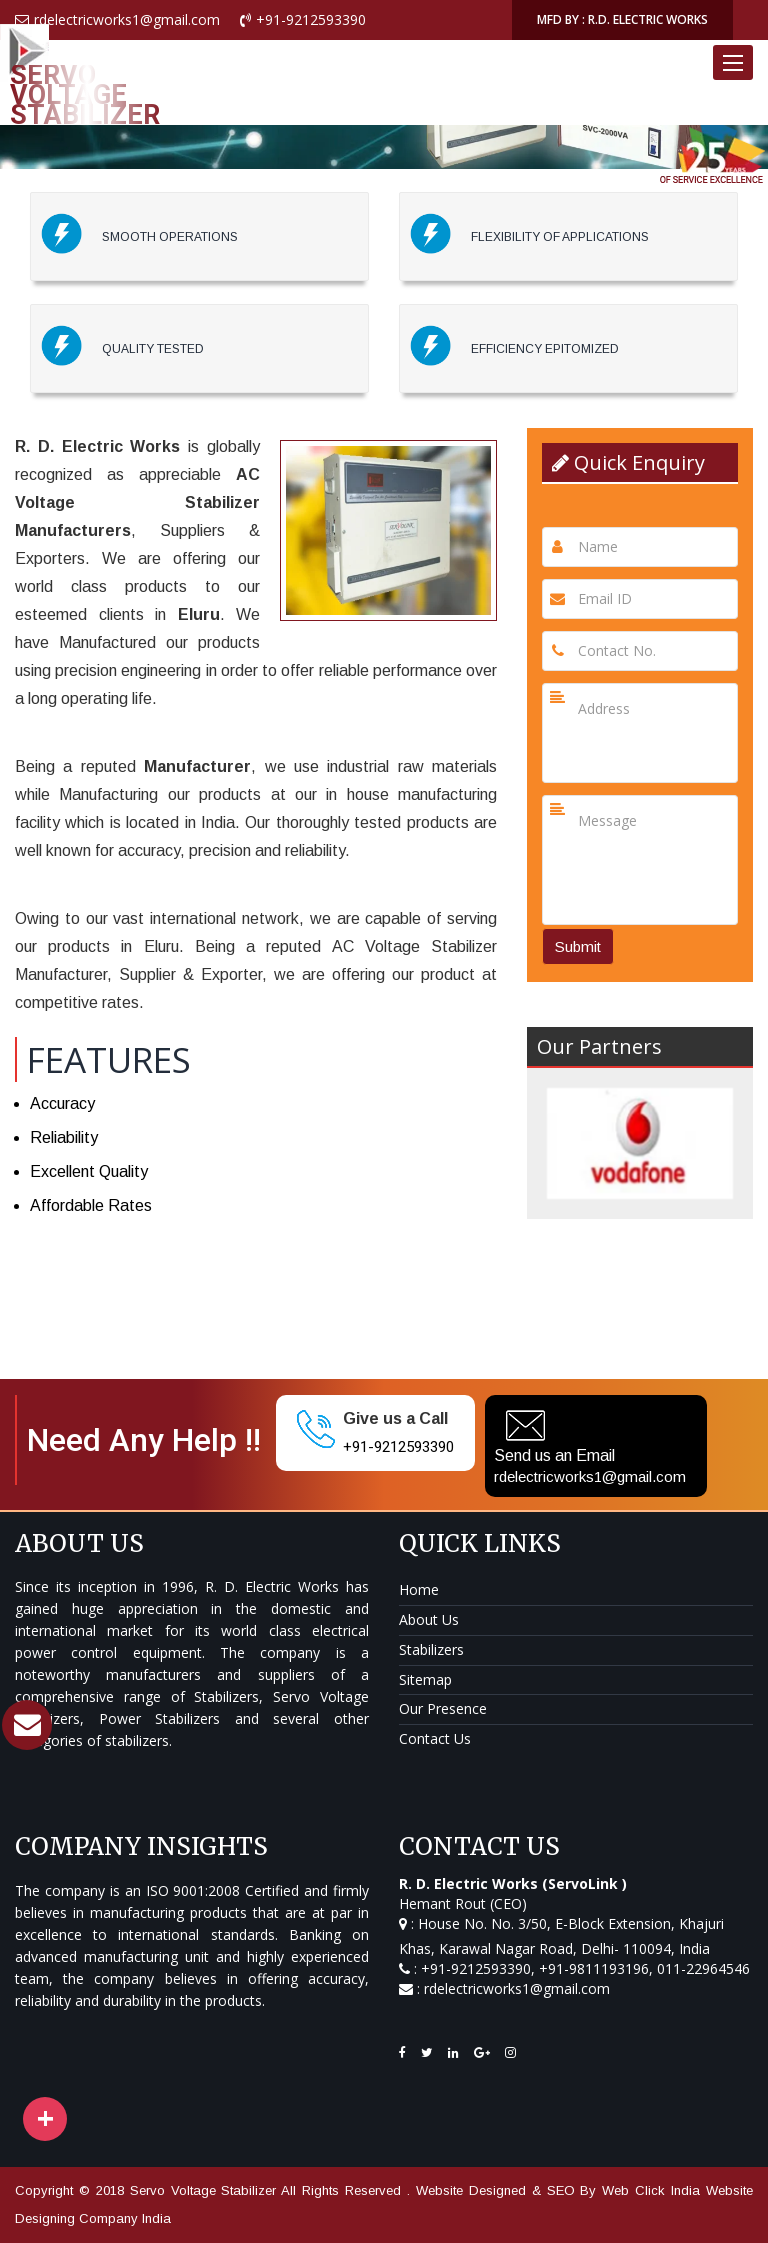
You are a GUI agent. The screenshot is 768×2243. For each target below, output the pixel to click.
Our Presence (443, 1708)
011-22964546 (701, 1968)
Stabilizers (431, 1649)
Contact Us (435, 1738)
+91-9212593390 (398, 1447)
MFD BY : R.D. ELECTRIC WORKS (622, 19)
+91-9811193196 (594, 1968)
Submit (578, 946)
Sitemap (425, 1679)
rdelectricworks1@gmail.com (590, 1476)
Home (419, 1589)
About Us (429, 1619)
